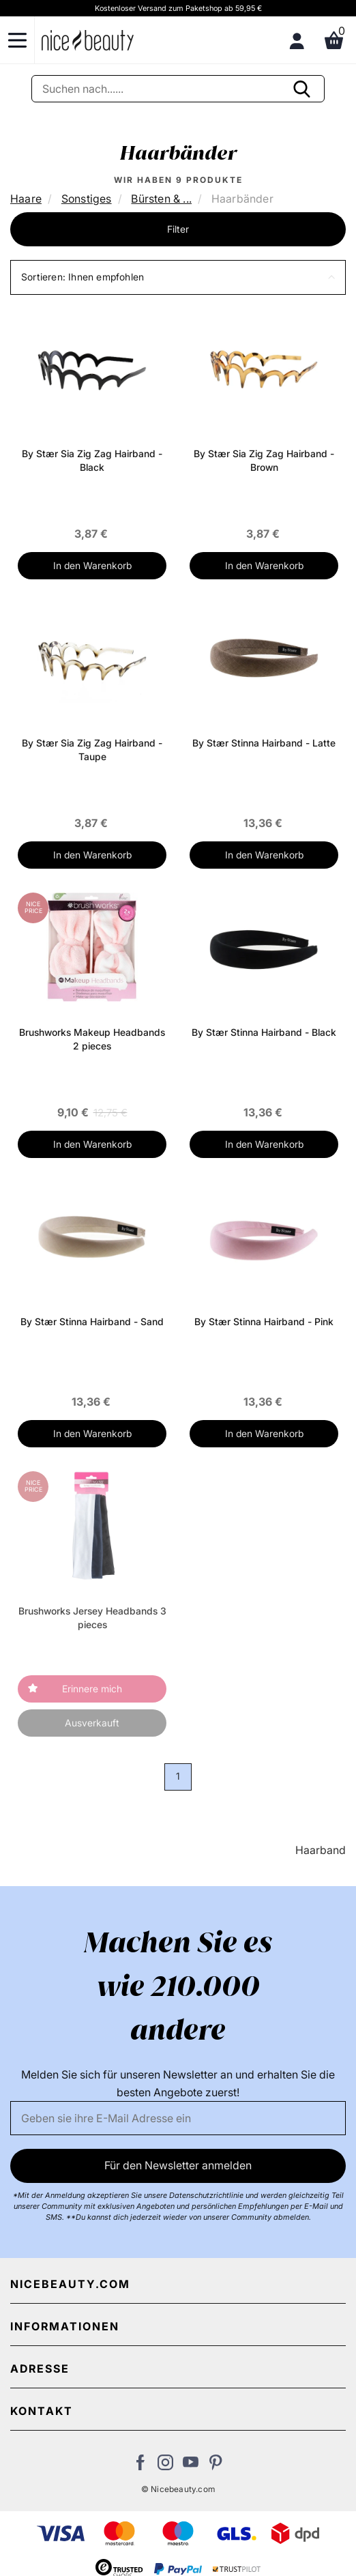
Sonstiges (86, 198)
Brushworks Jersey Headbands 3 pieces (92, 1617)
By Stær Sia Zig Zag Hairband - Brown (264, 460)
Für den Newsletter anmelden (178, 2165)
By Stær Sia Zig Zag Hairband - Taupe (92, 749)
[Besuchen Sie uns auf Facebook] (140, 2466)
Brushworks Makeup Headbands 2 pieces (92, 1039)
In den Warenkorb (92, 565)
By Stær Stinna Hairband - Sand (92, 1321)
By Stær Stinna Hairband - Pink (263, 1321)
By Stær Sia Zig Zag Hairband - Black (92, 460)
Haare (26, 198)
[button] (178, 277)
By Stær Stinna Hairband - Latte (264, 743)
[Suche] (178, 88)
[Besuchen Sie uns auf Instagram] (165, 2466)
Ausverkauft (92, 1722)
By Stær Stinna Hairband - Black (264, 1032)
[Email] (178, 2118)
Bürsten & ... (161, 198)
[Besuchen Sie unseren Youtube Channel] (190, 2466)
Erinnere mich (92, 1688)
